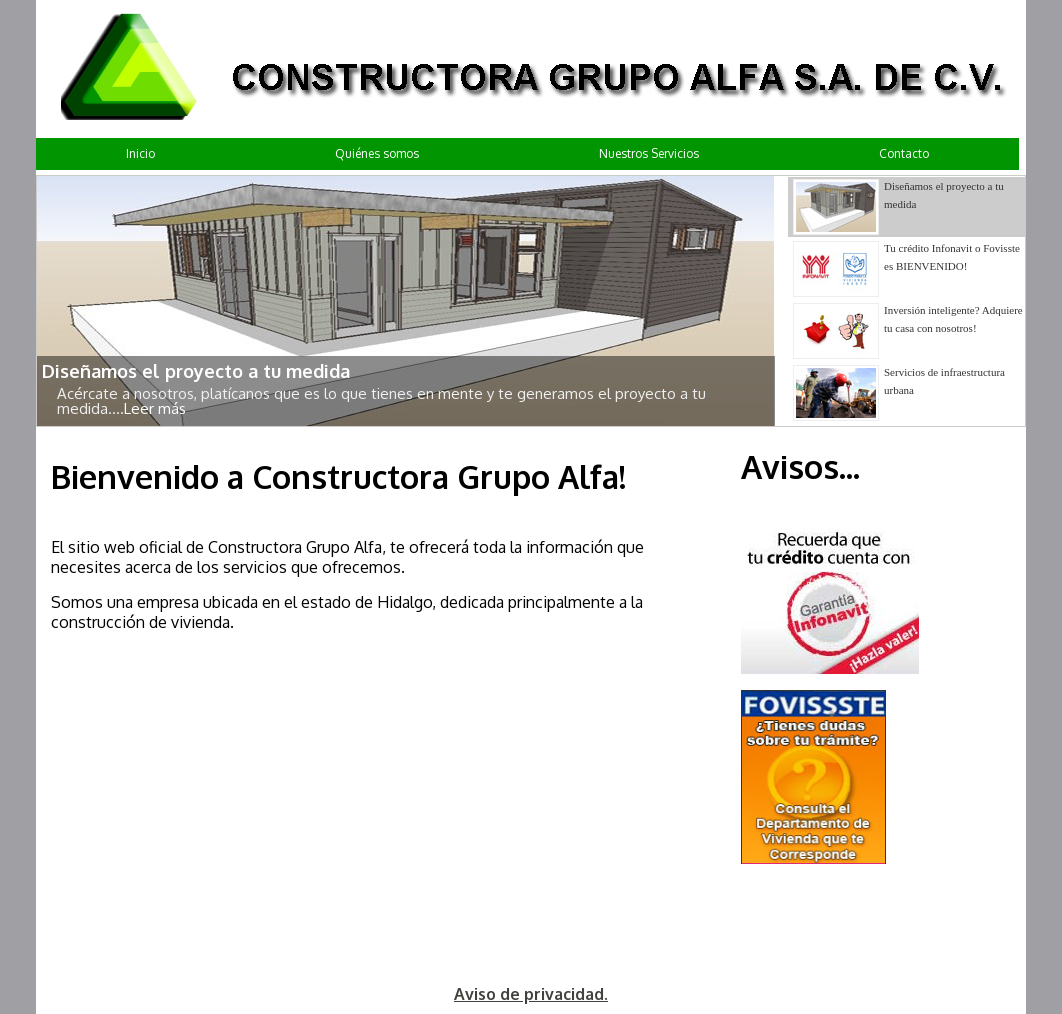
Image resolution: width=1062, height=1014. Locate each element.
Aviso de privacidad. (531, 994)
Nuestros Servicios (649, 153)
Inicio (140, 153)
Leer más (155, 408)
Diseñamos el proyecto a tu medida (196, 371)
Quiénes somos (377, 153)
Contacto (904, 153)
